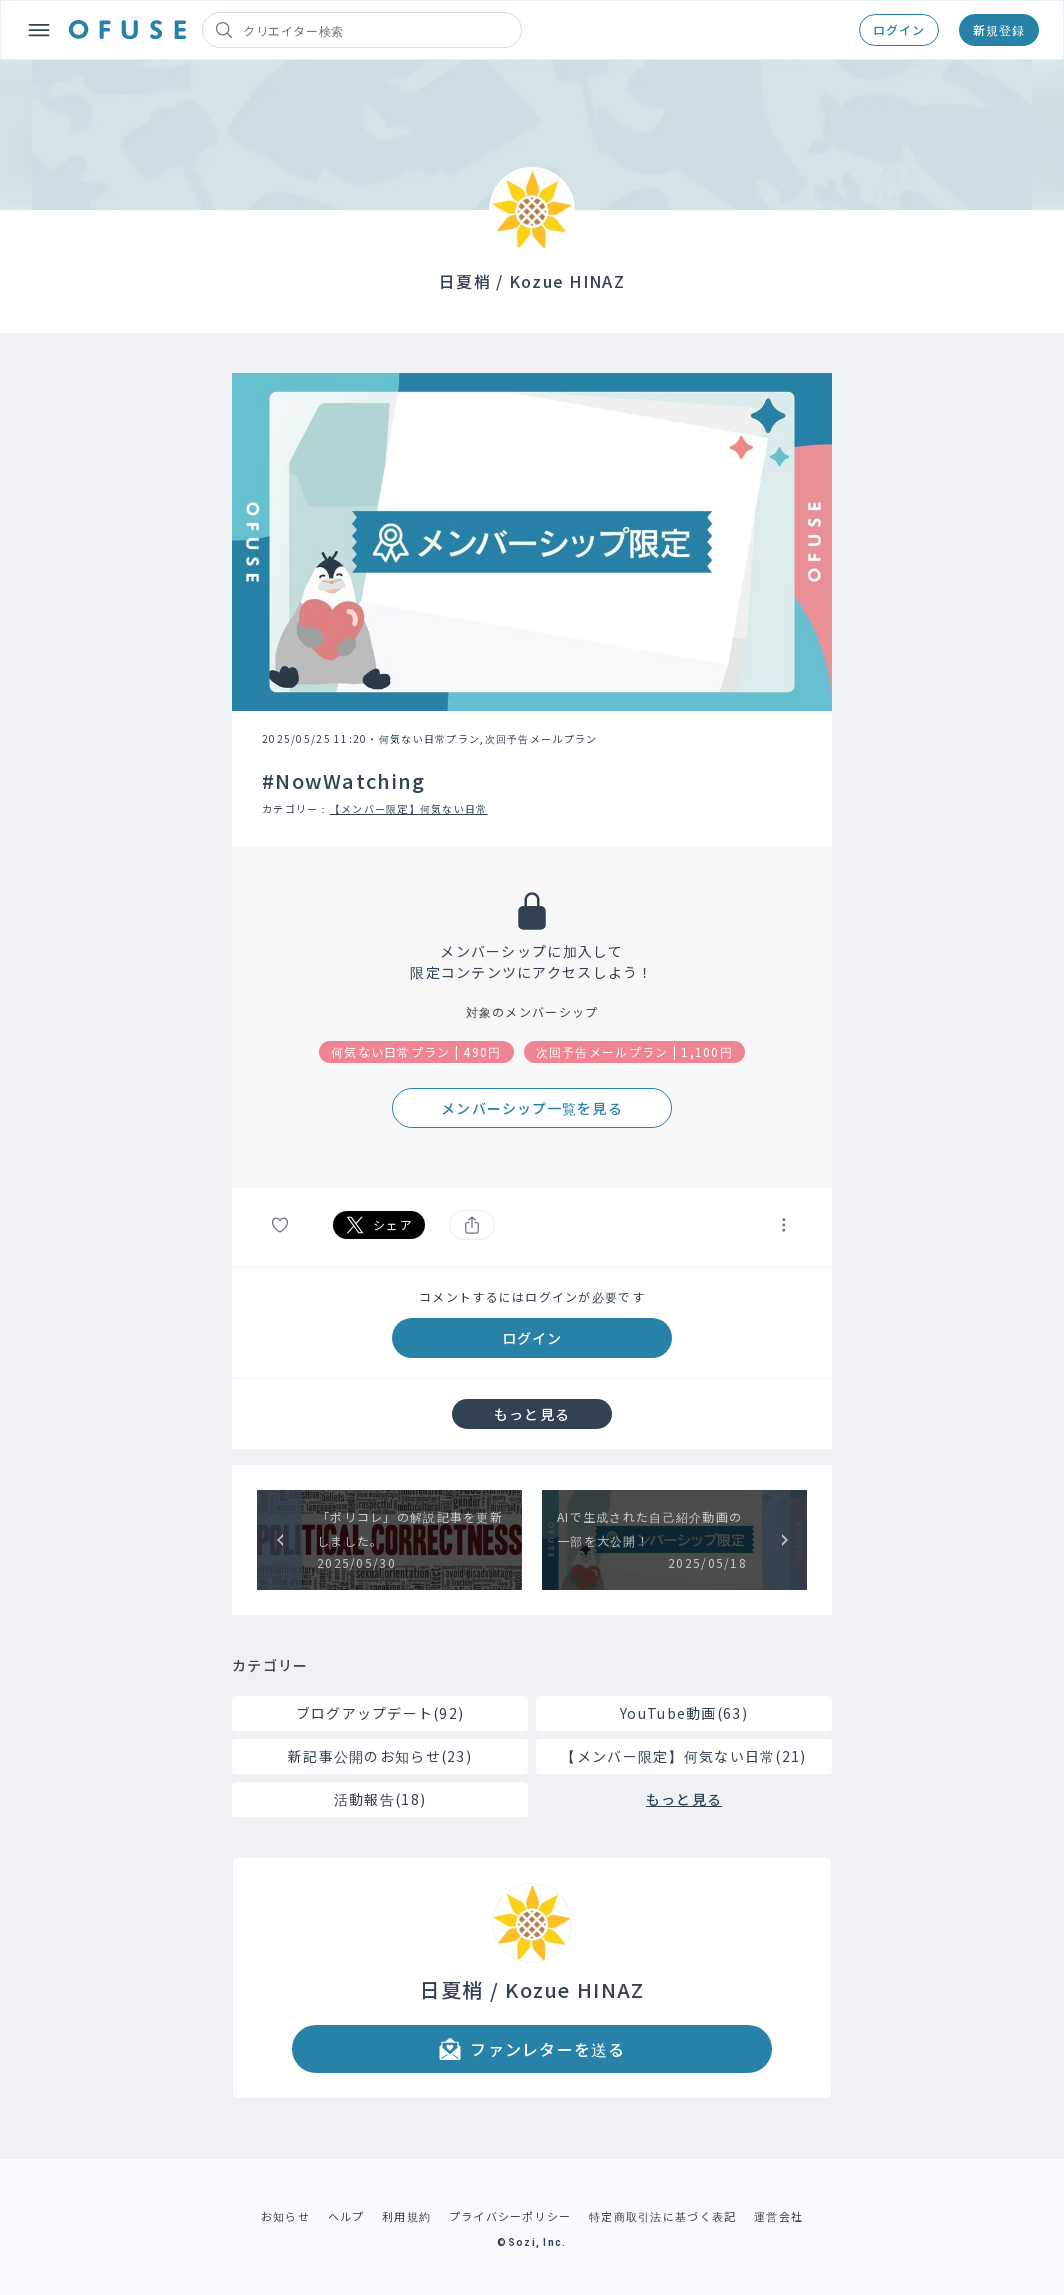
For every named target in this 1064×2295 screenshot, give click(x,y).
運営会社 (778, 2216)
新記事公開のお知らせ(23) (380, 1756)
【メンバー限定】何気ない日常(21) (683, 1756)
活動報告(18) (380, 1799)
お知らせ (285, 2216)
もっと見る (532, 1414)
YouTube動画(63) (684, 1713)
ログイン (899, 29)
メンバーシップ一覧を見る (531, 1108)
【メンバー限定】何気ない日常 (409, 808)
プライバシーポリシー (510, 2216)
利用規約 (406, 2216)
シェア (379, 1225)
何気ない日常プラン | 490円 (416, 1051)
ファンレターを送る (532, 2049)
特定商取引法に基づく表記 (662, 2216)
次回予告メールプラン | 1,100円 (634, 1051)
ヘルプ (346, 2216)
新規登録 (999, 29)
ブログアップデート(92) (380, 1713)
